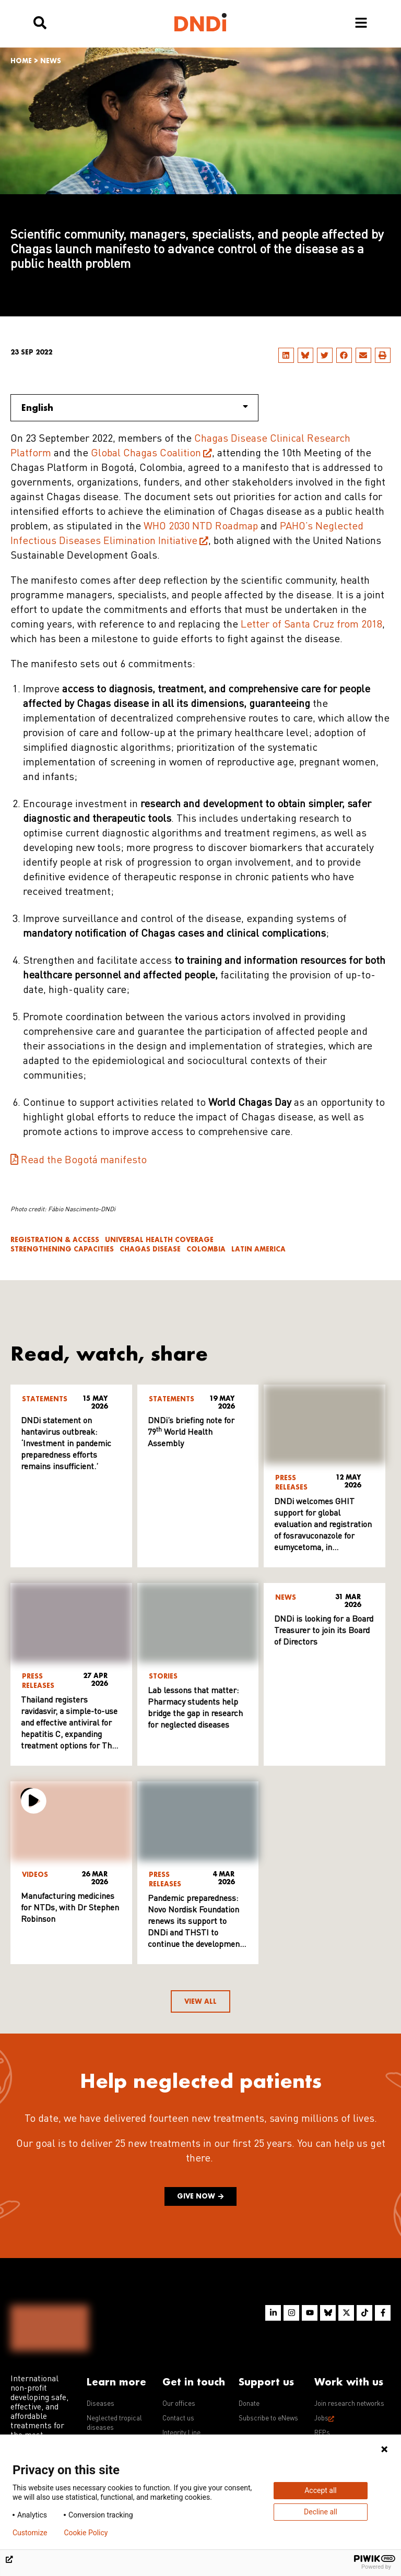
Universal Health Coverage (159, 1240)
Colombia (206, 1249)
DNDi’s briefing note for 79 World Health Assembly (191, 1432)
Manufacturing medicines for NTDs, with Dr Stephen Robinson (70, 1908)
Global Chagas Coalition (146, 453)
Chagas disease (150, 1249)
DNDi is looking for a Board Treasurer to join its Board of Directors (323, 1631)
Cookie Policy (86, 2532)
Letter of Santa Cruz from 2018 (311, 625)
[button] (286, 355)
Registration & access (54, 1240)
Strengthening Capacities (62, 1249)
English (134, 406)
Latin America (258, 1249)
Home (21, 61)
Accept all (320, 2490)
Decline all (320, 2512)
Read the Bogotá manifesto (84, 1160)
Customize (30, 2532)
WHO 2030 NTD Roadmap (201, 527)
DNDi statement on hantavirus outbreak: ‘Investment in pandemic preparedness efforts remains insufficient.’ (66, 1444)
